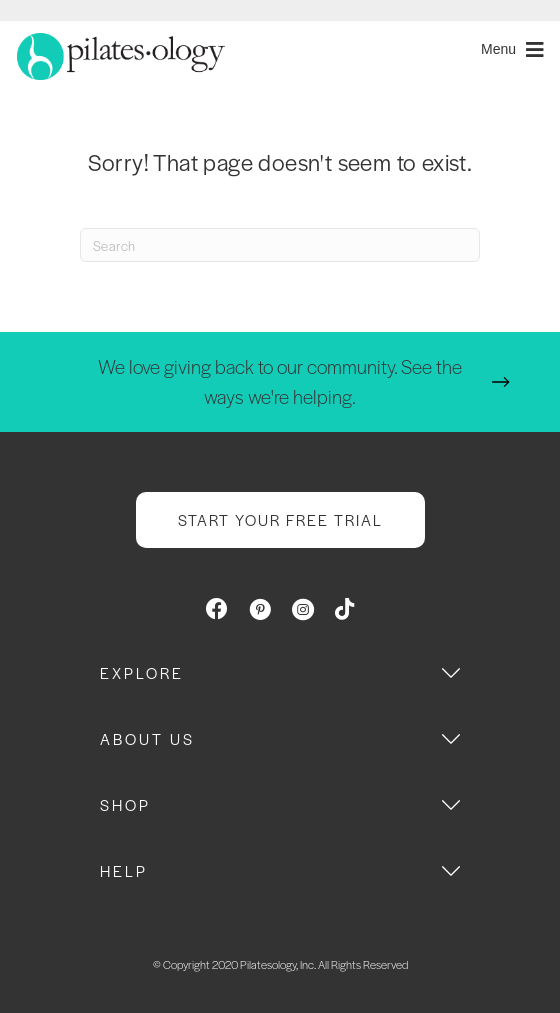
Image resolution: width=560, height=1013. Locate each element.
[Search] (280, 245)
